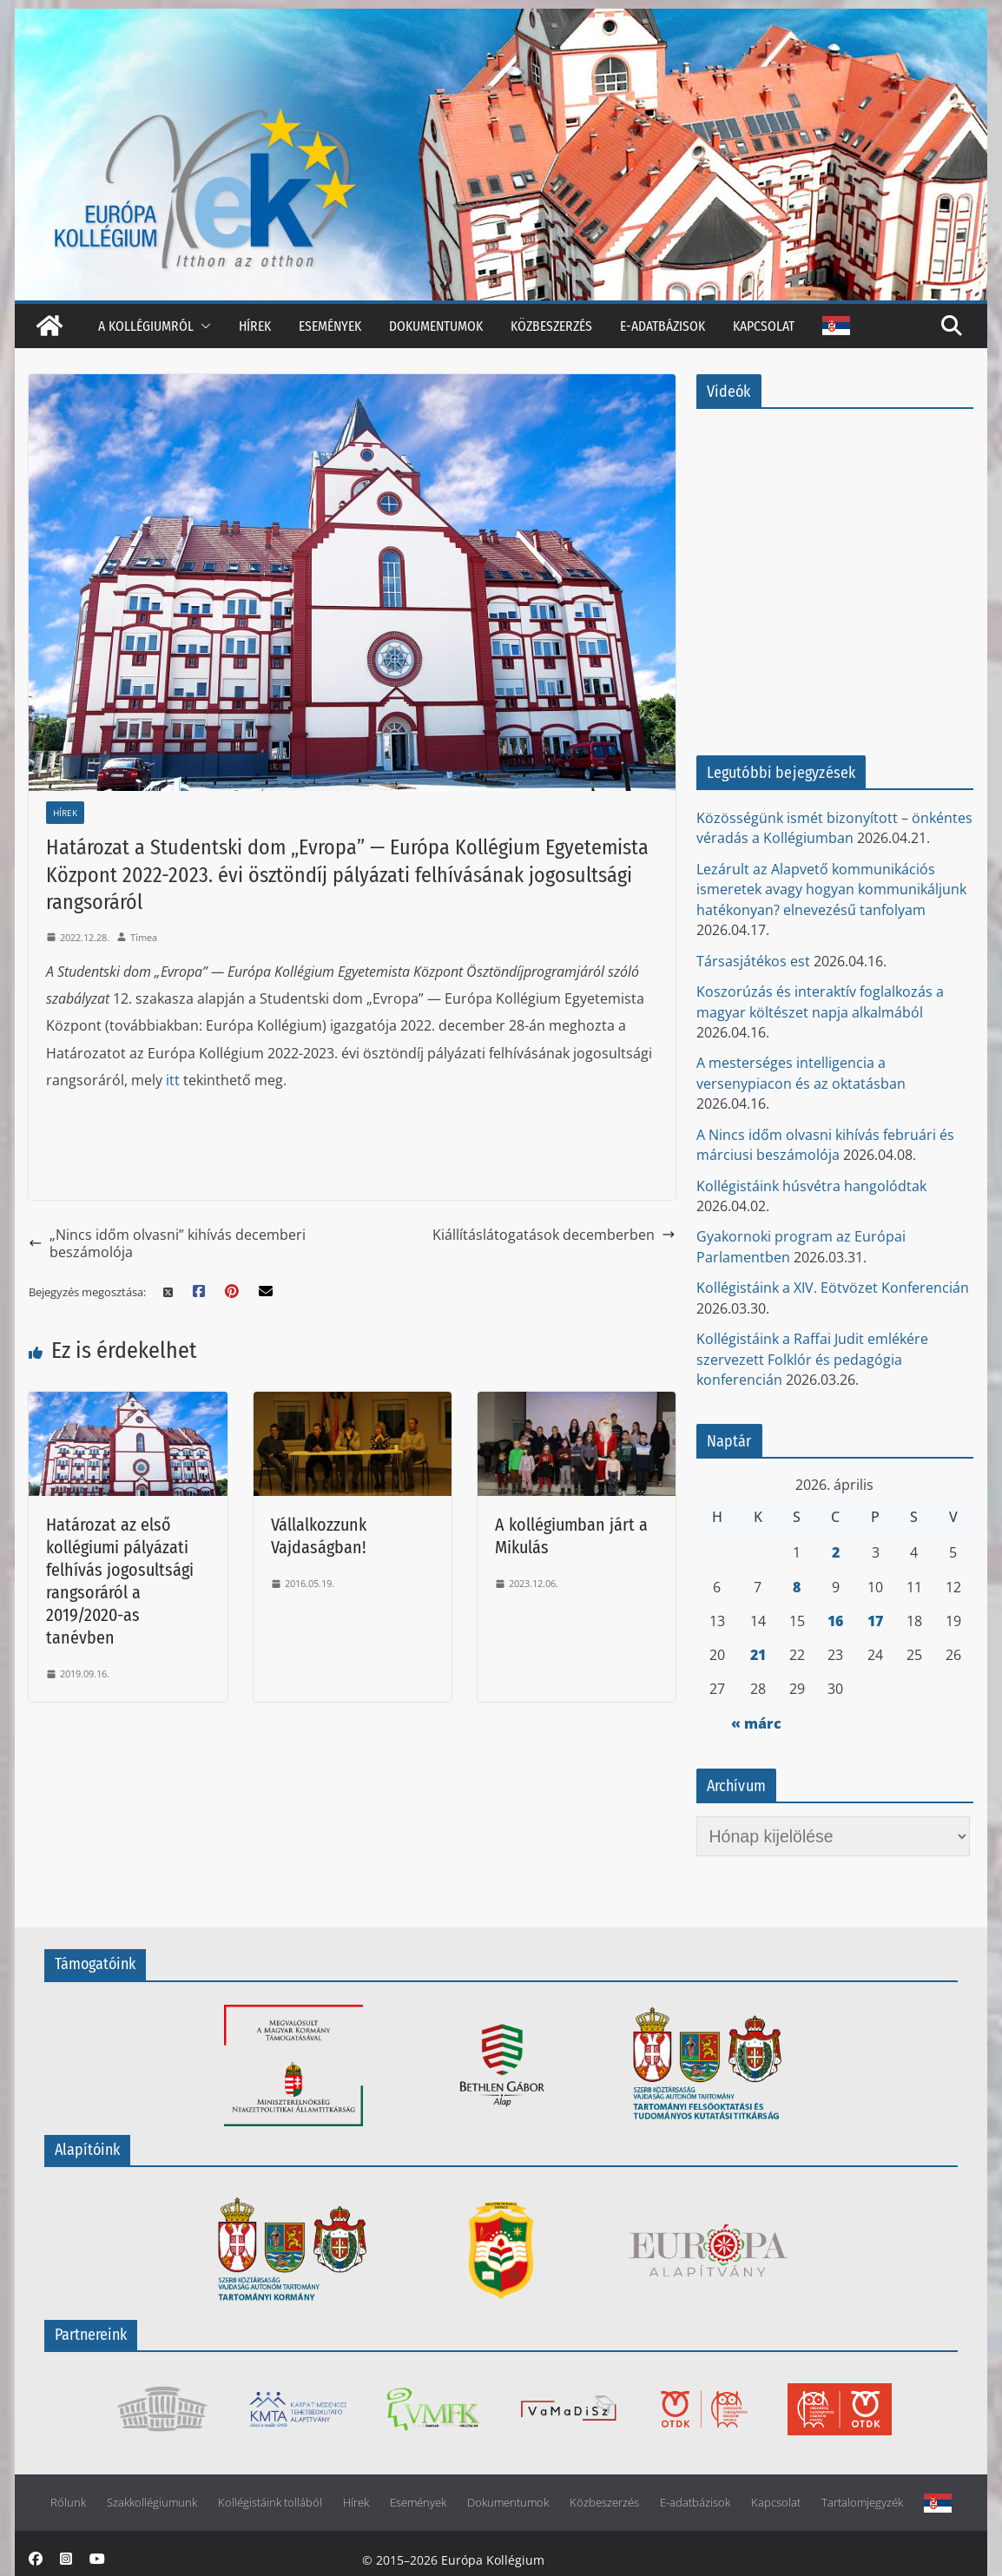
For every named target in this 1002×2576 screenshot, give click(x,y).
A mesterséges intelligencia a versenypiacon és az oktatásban (801, 1072)
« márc (756, 1723)
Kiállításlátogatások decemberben (554, 1234)
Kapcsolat (763, 326)
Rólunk (68, 2502)
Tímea (143, 937)
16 (835, 1621)
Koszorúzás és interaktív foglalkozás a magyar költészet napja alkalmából (820, 1001)
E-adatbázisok (662, 326)
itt (173, 1080)
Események (330, 326)
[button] (202, 326)
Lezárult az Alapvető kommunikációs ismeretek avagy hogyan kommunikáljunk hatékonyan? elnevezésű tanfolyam (831, 889)
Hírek (255, 326)
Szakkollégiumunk (152, 2502)
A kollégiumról (146, 326)
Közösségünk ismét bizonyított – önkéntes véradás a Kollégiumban (834, 827)
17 (875, 1621)
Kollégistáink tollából (270, 2502)
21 (758, 1654)
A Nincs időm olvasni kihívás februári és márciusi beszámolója (825, 1144)
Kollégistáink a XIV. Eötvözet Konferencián (832, 1287)
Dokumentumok (436, 326)
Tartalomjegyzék (862, 2502)
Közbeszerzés (551, 326)
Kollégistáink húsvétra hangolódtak (811, 1186)
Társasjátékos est (753, 961)
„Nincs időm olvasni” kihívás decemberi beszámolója (167, 1244)
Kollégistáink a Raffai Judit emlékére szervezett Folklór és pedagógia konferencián (812, 1359)
